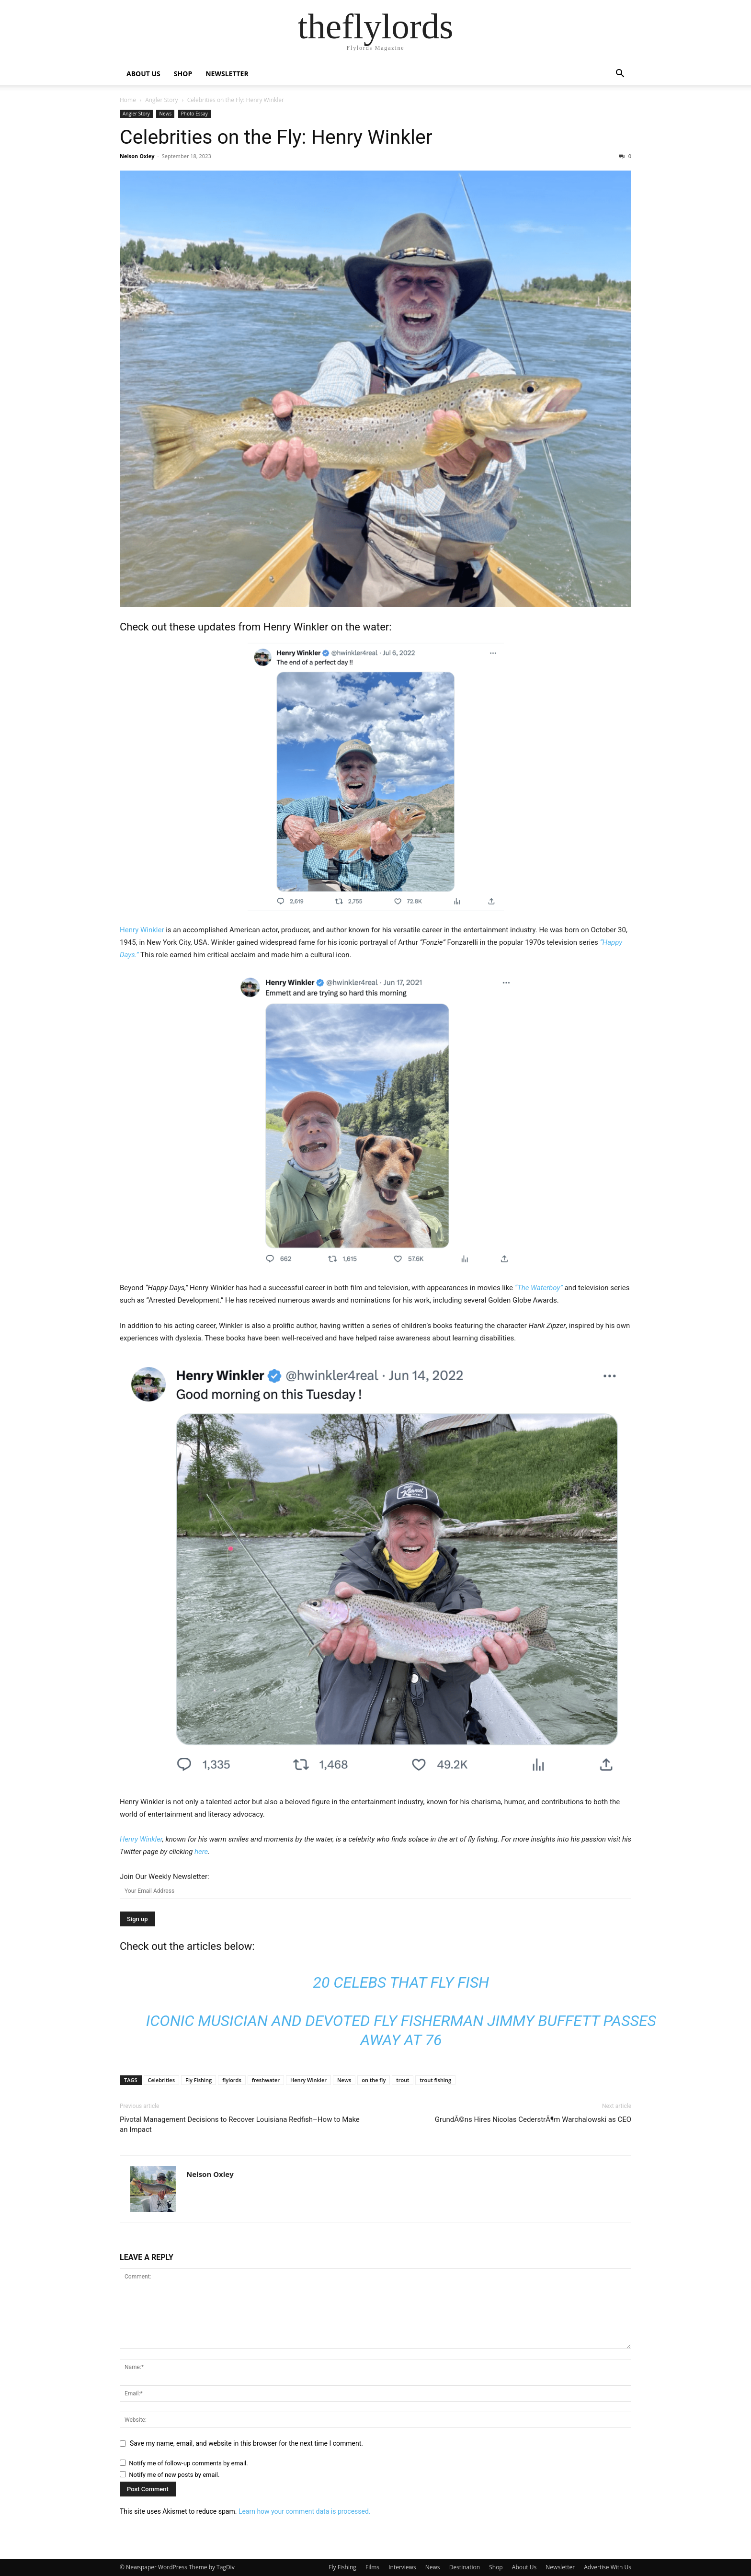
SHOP (183, 73)
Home (128, 100)
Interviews (402, 2567)
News (165, 113)
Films (372, 2567)
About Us (524, 2567)
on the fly (374, 2080)
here (201, 1851)
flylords (231, 2080)
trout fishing (435, 2080)
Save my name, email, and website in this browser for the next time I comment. (246, 2443)
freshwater (266, 2080)
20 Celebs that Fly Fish (401, 1982)
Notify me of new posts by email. (174, 2474)
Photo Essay (194, 113)
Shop (496, 2567)
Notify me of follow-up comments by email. (188, 2463)
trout (402, 2080)
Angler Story (161, 100)
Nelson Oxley (137, 156)
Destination (464, 2567)
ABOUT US (143, 73)
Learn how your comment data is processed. (305, 2511)
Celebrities (161, 2080)
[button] (619, 74)
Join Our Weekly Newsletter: (164, 1876)
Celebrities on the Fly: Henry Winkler (276, 137)
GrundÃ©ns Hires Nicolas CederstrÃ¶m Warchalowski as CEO (533, 2119)
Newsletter (560, 2567)
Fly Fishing (198, 2080)
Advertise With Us (607, 2567)
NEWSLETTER (227, 73)
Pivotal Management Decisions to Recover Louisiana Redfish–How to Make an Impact (240, 2124)
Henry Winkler (296, 627)
